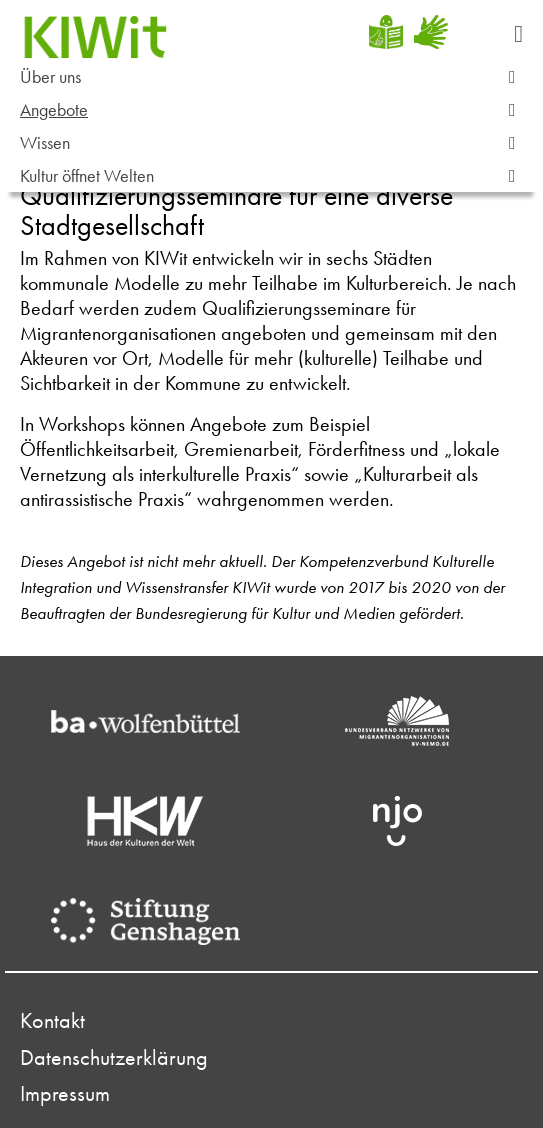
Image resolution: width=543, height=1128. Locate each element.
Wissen (276, 143)
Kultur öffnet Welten (276, 176)
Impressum (65, 1094)
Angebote (276, 110)
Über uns (276, 77)
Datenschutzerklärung (114, 1058)
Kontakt (52, 1021)
